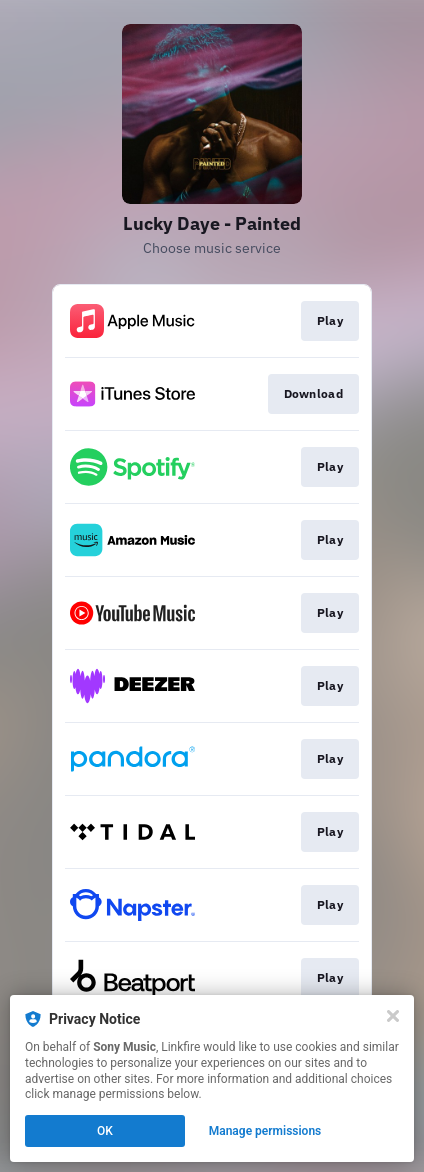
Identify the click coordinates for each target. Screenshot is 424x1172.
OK (105, 1131)
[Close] (393, 1016)
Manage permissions (265, 1131)
